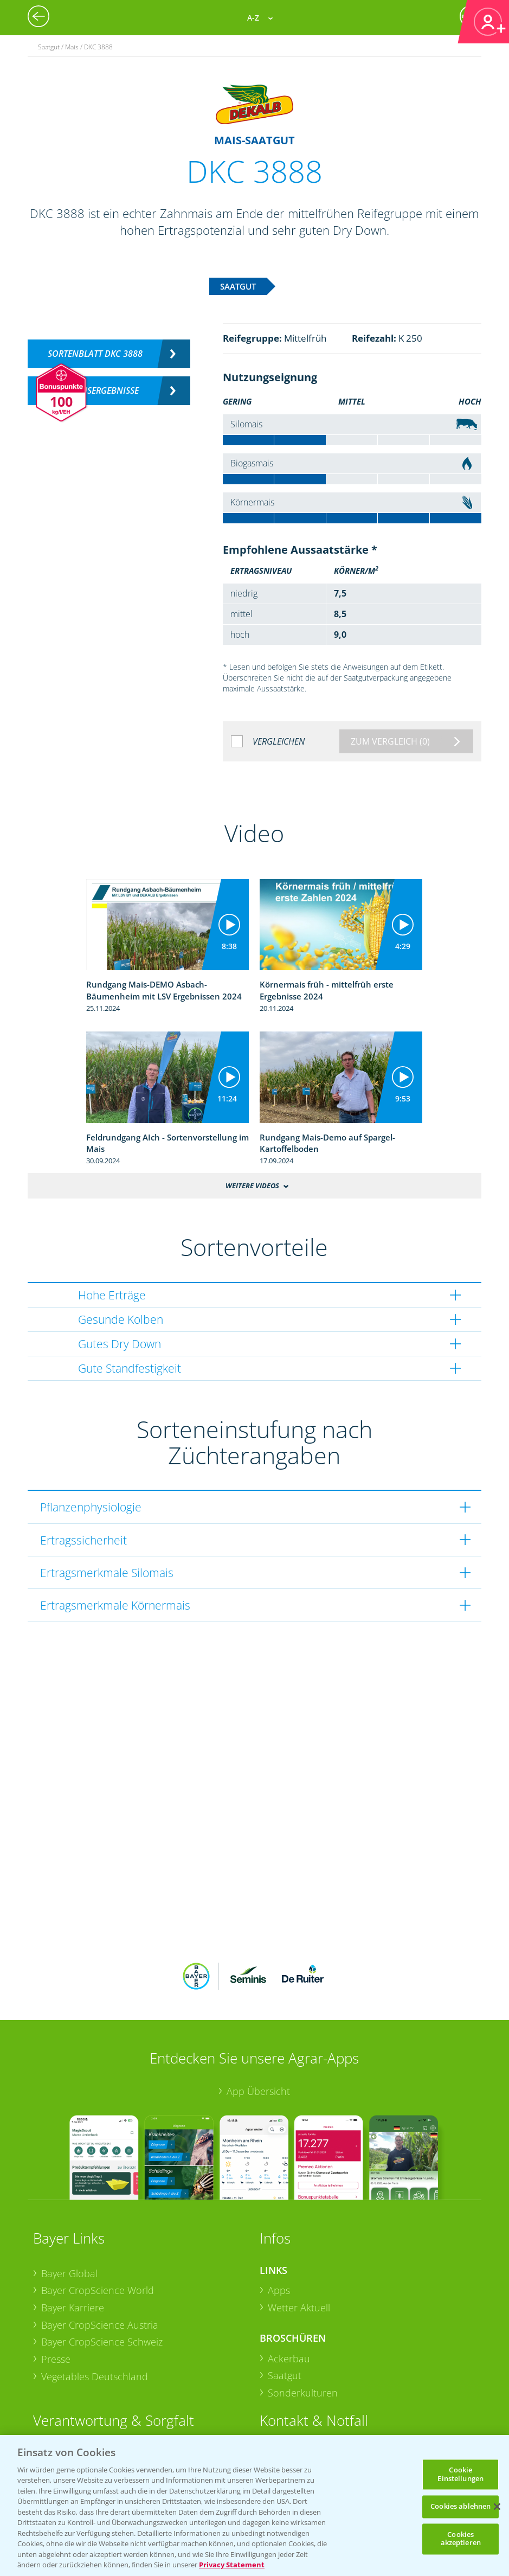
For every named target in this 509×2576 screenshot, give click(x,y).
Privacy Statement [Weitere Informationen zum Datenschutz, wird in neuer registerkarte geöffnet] (232, 2564)
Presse (55, 2359)
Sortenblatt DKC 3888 (95, 354)
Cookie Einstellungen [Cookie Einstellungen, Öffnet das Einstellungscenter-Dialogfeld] (460, 2474)
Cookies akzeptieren (461, 2538)
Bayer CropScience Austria (99, 2324)
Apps (279, 2290)
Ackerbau (289, 2358)
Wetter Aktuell (299, 2307)
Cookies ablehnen (460, 2506)
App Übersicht (258, 2091)
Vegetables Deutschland (94, 2376)
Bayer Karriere (72, 2307)
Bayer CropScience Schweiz (102, 2341)
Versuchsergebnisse (95, 390)
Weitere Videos (252, 1185)
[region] (254, 2505)
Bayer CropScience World (97, 2290)
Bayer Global (69, 2273)
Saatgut (284, 2375)
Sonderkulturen (303, 2392)
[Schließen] (497, 2507)
